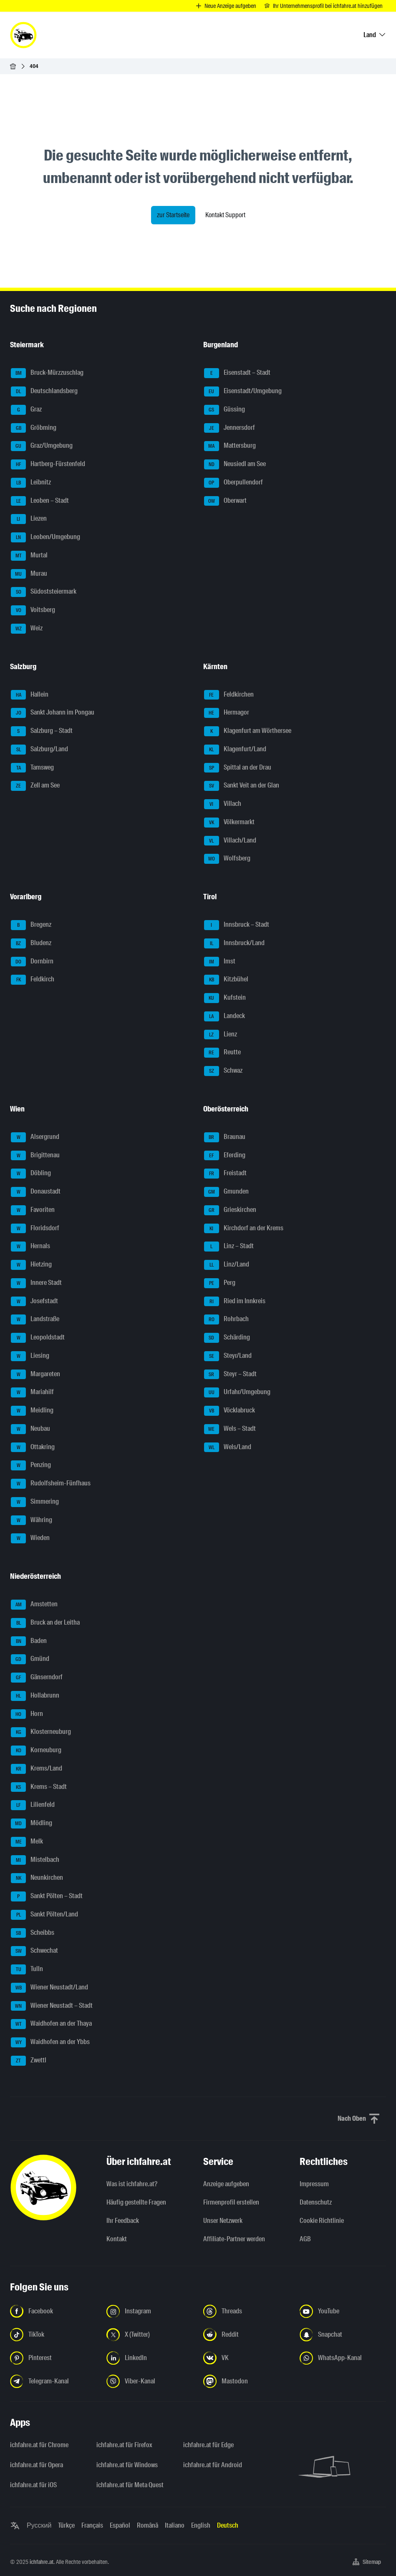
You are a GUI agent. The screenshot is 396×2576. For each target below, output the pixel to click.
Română (147, 2525)
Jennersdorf (229, 428)
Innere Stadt (36, 1283)
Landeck (224, 1016)
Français (92, 2525)
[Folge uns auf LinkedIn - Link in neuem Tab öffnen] (149, 2358)
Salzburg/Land (39, 750)
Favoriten (33, 1210)
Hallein (29, 695)
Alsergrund (35, 1137)
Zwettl (28, 2061)
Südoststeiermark (43, 592)
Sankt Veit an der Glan (241, 786)
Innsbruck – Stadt (236, 925)
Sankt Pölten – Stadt (47, 1896)
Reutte (222, 1053)
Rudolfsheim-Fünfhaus (51, 1484)
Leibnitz (31, 483)
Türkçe (66, 2525)
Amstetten (34, 1605)
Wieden (30, 1538)
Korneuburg (36, 1751)
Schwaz (223, 1071)
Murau (29, 574)
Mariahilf (32, 1392)
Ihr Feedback (122, 2220)
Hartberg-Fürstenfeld (48, 464)
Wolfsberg (227, 859)
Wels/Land (227, 1447)
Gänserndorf (37, 1678)
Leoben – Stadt (40, 501)
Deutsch (227, 2525)
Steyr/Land (228, 1356)
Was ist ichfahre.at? (131, 2184)
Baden (29, 1641)
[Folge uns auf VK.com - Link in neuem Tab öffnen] (246, 2358)
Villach (222, 804)
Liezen (29, 519)
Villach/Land (230, 841)
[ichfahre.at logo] (23, 35)
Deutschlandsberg (44, 391)
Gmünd (30, 1659)
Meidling (32, 1411)
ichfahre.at (41, 2562)
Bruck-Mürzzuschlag (47, 373)
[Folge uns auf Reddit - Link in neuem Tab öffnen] (246, 2334)
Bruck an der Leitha (45, 1623)
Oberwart (225, 501)
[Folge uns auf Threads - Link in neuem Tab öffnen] (246, 2311)
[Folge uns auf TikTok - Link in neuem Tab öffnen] (53, 2334)
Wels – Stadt (230, 1429)
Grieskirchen (230, 1210)
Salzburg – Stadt (42, 731)
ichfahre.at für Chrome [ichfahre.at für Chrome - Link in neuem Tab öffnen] (39, 2445)
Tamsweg (32, 768)
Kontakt (116, 2239)
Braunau (224, 1137)
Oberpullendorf (233, 483)
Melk (27, 1842)
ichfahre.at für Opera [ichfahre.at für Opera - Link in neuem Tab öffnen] (36, 2465)
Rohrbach (226, 1319)
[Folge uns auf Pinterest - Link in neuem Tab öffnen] (53, 2358)
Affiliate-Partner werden (234, 2239)
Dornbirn (32, 962)
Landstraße (35, 1319)
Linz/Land (226, 1265)
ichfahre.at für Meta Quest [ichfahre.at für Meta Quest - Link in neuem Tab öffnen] (130, 2485)
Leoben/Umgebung (45, 537)
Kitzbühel (226, 980)
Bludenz (31, 943)
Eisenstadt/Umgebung (243, 391)
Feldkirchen (229, 695)
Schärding (227, 1338)
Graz (26, 410)
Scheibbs (32, 1933)
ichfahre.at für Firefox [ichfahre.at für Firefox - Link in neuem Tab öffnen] (124, 2445)
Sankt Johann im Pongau (52, 713)
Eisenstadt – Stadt (237, 373)
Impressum (314, 2184)
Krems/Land (36, 1769)
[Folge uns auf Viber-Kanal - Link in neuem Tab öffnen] (149, 2381)
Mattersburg (230, 446)
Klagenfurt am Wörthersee (247, 731)
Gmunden (226, 1192)
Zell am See (35, 786)
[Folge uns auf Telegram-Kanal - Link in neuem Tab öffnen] (53, 2381)
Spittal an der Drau (237, 768)
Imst (219, 962)
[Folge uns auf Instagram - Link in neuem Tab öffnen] (149, 2311)
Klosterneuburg (41, 1732)
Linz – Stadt (229, 1247)
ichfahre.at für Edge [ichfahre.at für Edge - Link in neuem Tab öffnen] (208, 2445)
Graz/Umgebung (42, 446)
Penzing (31, 1465)
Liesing (30, 1356)
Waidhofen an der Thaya (51, 2024)
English (200, 2525)
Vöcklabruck (229, 1411)
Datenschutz (316, 2202)
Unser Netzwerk (222, 2220)
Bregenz (31, 925)
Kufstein (225, 998)
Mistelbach (35, 1860)
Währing (31, 1520)
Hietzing (31, 1265)
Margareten (35, 1375)
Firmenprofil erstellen (231, 2202)
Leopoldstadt (38, 1338)
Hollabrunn (35, 1696)
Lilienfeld (33, 1805)
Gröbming (33, 428)
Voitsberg (33, 610)
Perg (219, 1283)
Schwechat (34, 1951)
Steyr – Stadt (230, 1375)
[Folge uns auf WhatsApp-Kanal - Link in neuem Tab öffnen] (343, 2358)
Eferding (224, 1156)
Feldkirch (32, 980)
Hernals (30, 1247)
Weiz (27, 629)
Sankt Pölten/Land (44, 1915)
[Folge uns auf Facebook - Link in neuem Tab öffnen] (53, 2311)
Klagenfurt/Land (235, 750)
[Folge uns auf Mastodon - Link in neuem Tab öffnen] (246, 2381)
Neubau (30, 1429)
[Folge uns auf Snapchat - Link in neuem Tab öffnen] (343, 2334)
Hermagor (226, 713)
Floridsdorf (35, 1229)
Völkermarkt (229, 823)
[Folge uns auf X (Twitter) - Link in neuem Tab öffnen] (149, 2334)
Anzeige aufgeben (226, 2184)
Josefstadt (34, 1302)
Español (120, 2525)
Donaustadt (36, 1192)
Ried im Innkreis (234, 1302)
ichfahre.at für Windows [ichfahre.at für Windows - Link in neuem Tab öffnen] (127, 2465)
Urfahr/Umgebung (237, 1392)
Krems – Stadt (39, 1787)
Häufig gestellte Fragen (136, 2202)
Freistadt (225, 1174)
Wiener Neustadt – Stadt (52, 2006)
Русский (39, 2525)
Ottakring (33, 1447)
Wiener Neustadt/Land (49, 1988)
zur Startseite (173, 215)
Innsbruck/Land (234, 943)
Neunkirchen (37, 1878)
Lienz (220, 1035)
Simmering (35, 1502)
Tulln (27, 1969)
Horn (27, 1714)
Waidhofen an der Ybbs (50, 2042)
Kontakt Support (225, 215)
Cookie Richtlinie (322, 2220)
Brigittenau (35, 1156)
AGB (305, 2239)
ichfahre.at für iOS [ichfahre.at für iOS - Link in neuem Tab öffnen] (33, 2485)
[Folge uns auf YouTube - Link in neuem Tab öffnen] (343, 2311)
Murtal (29, 556)
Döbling (31, 1174)
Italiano (174, 2525)
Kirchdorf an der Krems (243, 1229)
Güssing (224, 410)
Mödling (31, 1824)
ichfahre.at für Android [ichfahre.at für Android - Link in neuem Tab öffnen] (212, 2465)
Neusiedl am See (235, 464)
